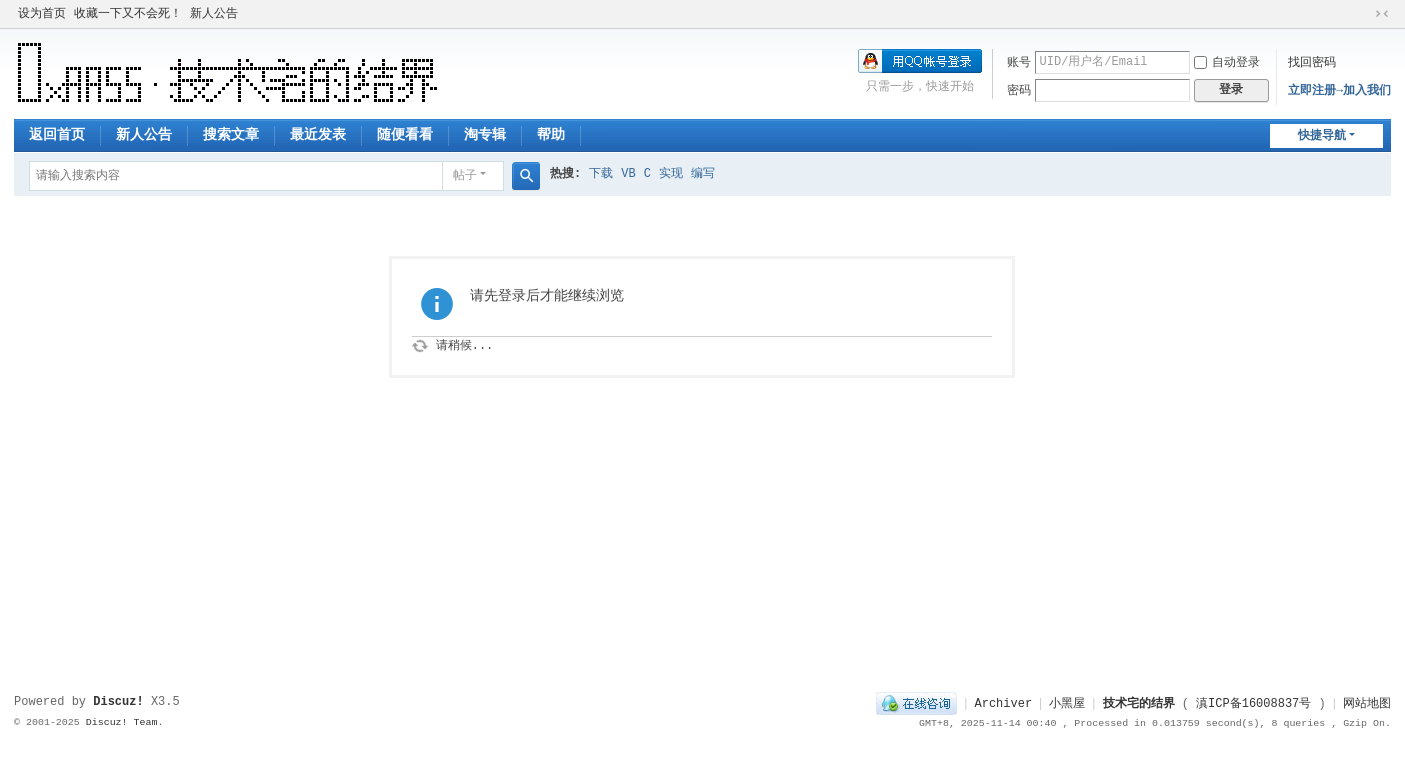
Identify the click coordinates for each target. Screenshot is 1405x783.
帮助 (551, 135)
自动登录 (1227, 63)
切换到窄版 (1382, 14)
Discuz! (118, 702)
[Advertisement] (702, 626)
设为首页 (42, 14)
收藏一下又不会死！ (128, 14)
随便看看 (405, 135)
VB (628, 174)
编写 (703, 174)
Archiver (1003, 704)
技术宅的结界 (1139, 704)
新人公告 (214, 14)
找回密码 (1312, 63)
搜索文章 (231, 135)
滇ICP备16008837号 (1253, 704)
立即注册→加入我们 (1339, 91)
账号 (1019, 63)
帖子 (465, 176)
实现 (671, 174)
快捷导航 (1322, 136)
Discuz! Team (122, 722)
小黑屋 (1067, 704)
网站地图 (1367, 704)
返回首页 (57, 135)
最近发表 (318, 135)
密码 (1019, 91)
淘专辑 (485, 135)
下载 (601, 174)
